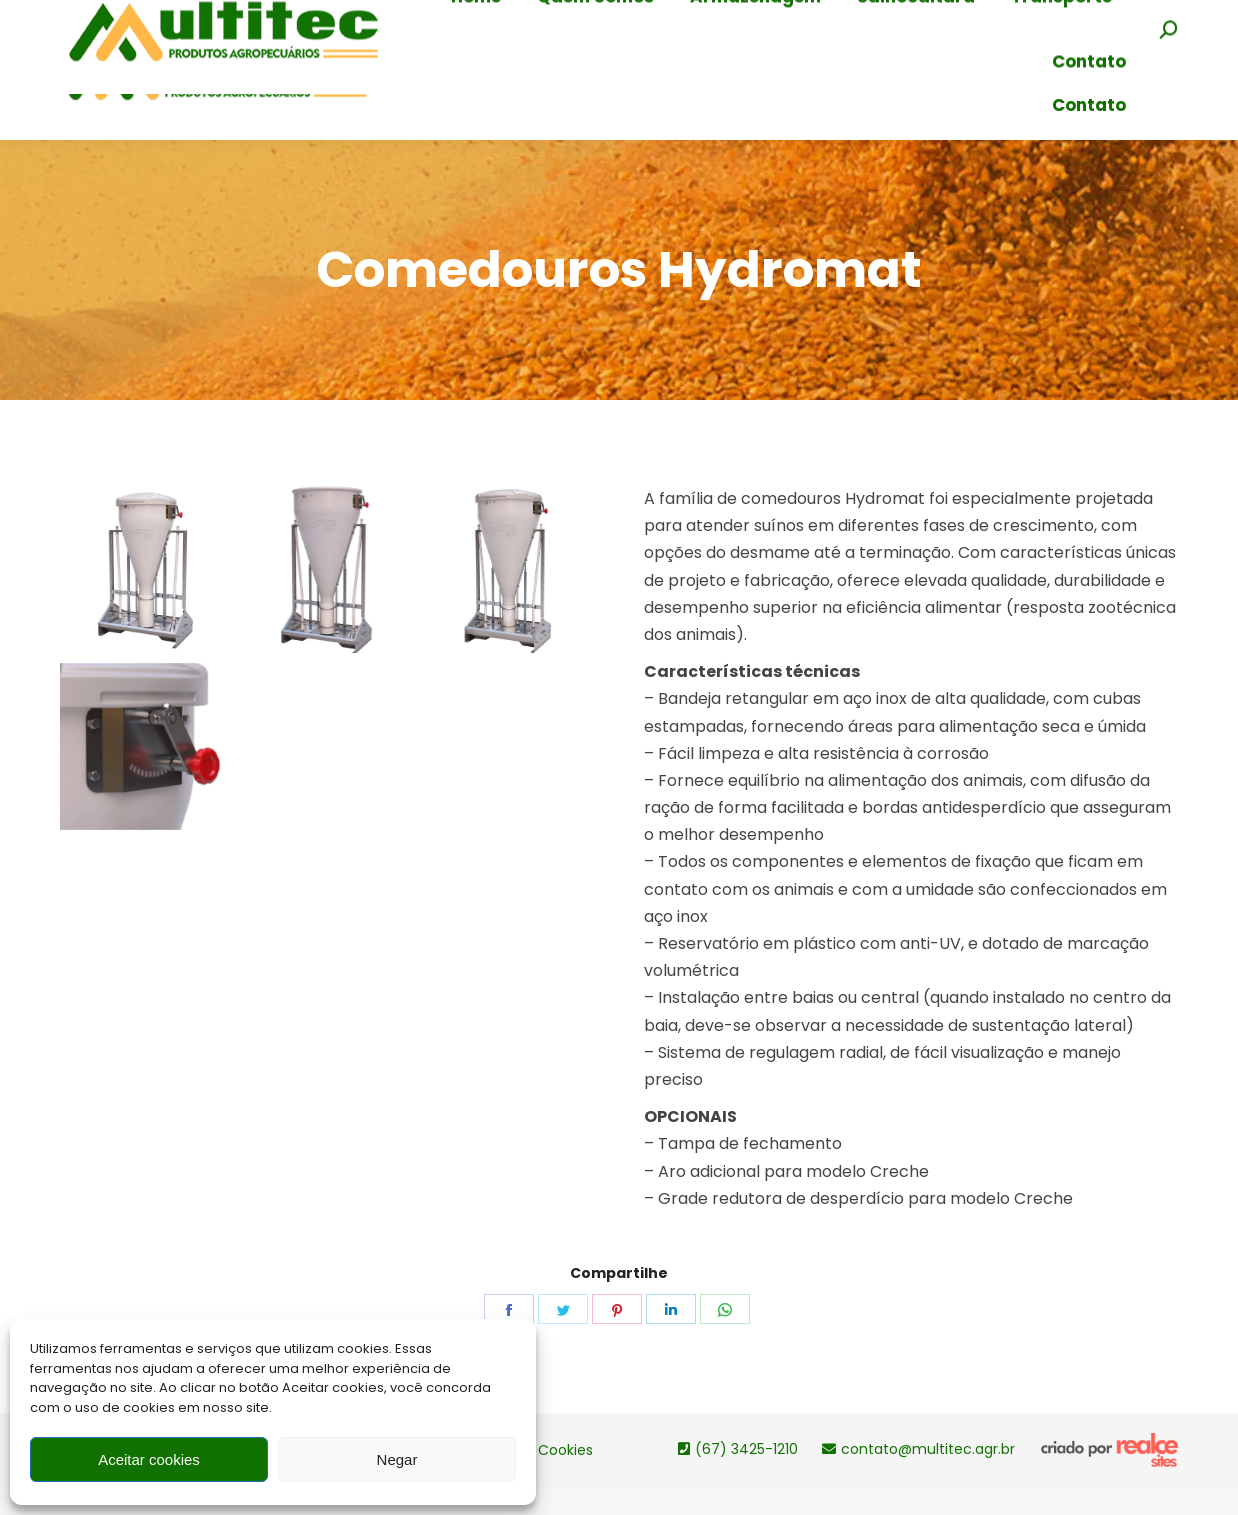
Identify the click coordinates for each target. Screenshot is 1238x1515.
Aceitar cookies (149, 1459)
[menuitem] (476, 63)
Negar (397, 1459)
